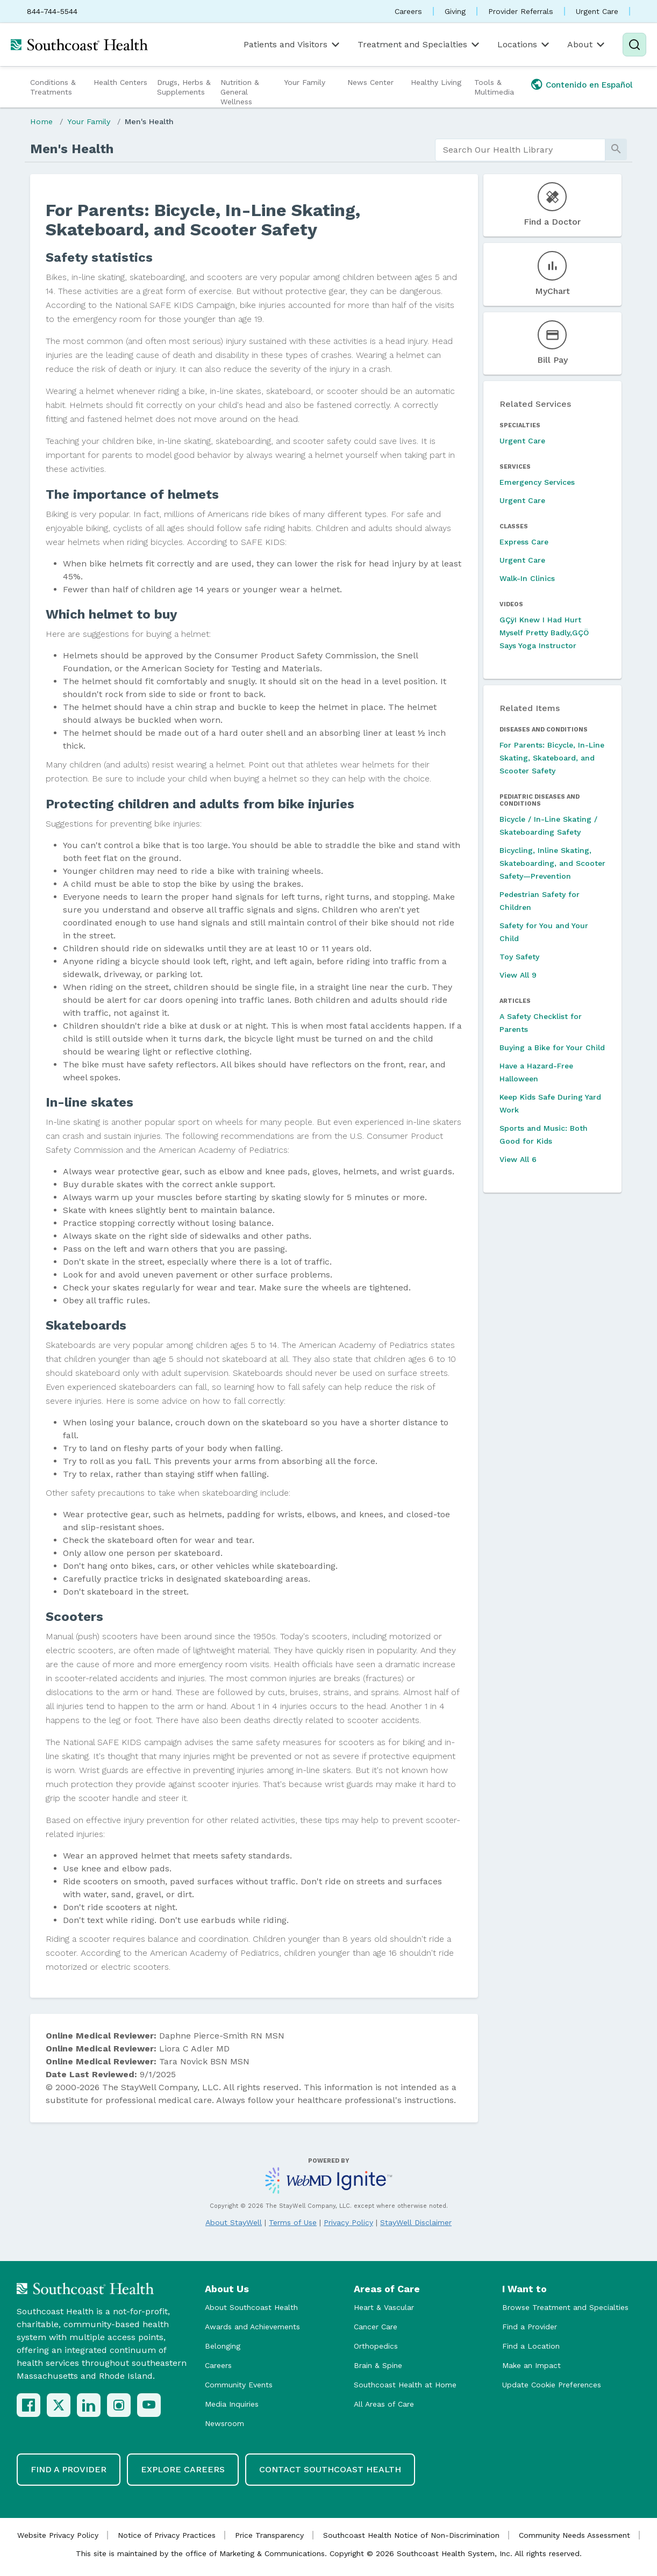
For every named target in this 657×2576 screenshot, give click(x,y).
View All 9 (518, 975)
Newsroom (224, 2423)
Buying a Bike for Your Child (552, 1047)
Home (41, 121)
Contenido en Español (589, 85)
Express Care (523, 541)
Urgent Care (597, 11)
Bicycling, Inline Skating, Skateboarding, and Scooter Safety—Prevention (552, 863)
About (586, 45)
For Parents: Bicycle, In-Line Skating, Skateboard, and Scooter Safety (551, 758)
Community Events (239, 2384)
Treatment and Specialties (419, 45)
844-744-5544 (52, 11)
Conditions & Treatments (53, 87)
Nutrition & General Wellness (239, 92)
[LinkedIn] (89, 2405)
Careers (408, 11)
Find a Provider (529, 2326)
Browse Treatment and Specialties (565, 2307)
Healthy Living (436, 82)
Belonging (222, 2346)
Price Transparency (269, 2535)
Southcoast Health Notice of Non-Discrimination (411, 2535)
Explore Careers (183, 2469)
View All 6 (518, 1159)
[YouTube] (149, 2405)
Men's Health (149, 121)
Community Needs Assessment (574, 2535)
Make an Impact (531, 2365)
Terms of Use (293, 2222)
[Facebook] (28, 2405)
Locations (524, 45)
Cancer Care (375, 2326)
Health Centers (120, 82)
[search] (520, 150)
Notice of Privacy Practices (167, 2535)
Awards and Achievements (252, 2326)
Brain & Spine (378, 2365)
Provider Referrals (520, 11)
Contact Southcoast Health (330, 2469)
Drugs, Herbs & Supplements (184, 87)
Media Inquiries (232, 2404)
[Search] (634, 44)
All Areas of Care (384, 2404)
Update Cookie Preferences (551, 2384)
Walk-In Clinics (527, 578)
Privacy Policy (348, 2222)
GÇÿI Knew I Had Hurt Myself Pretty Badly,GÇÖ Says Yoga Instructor (544, 632)
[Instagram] (119, 2405)
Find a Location (531, 2346)
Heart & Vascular (384, 2307)
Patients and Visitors (292, 45)
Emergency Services (537, 482)
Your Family (304, 82)
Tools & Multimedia (494, 87)
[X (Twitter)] (58, 2405)
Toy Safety (519, 956)
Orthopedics (376, 2346)
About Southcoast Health (251, 2307)
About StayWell (233, 2222)
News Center (370, 82)
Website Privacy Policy (57, 2535)
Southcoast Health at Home (405, 2384)
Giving (455, 11)
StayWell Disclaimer (416, 2222)
